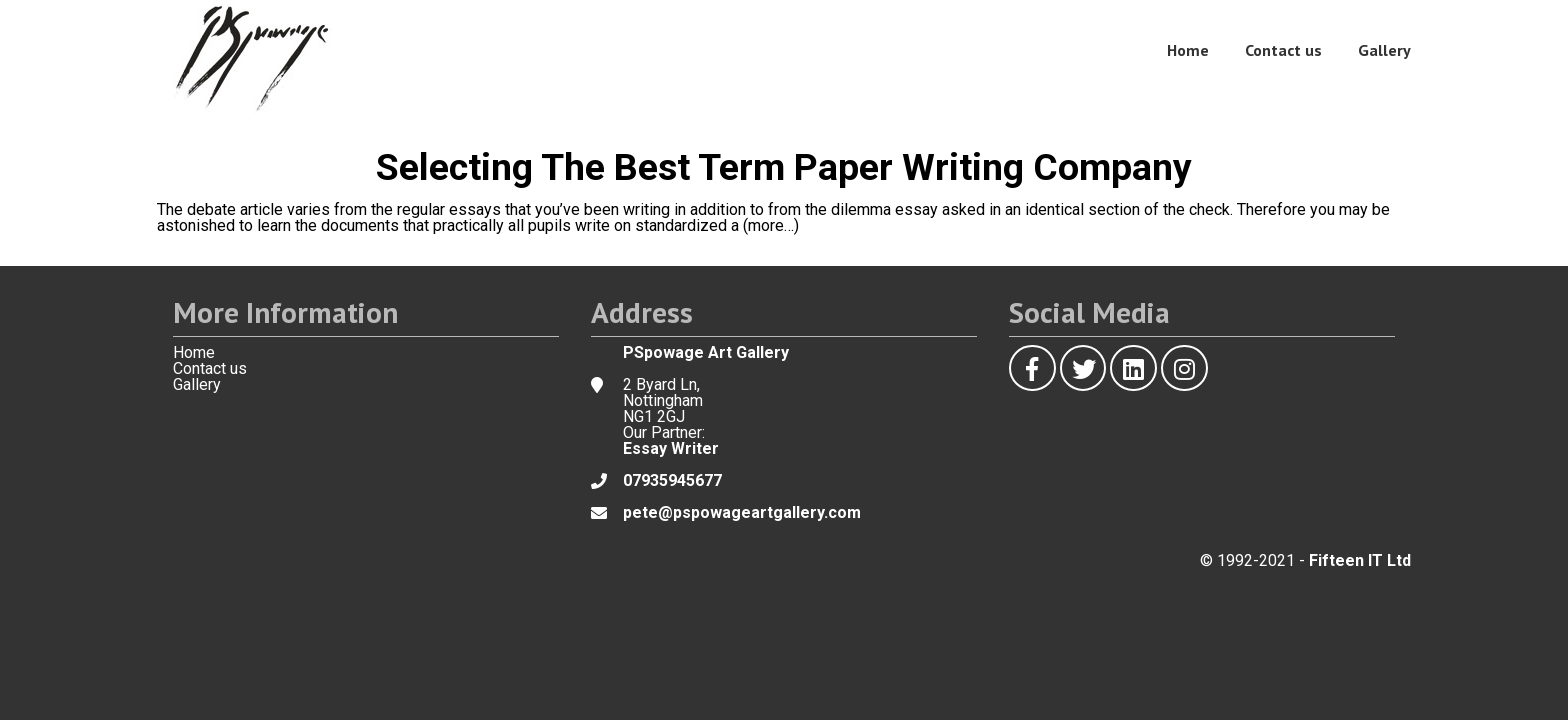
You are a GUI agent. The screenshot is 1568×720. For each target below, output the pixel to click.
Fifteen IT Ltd (1360, 560)
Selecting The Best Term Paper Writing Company (784, 167)
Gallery (1384, 50)
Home (1188, 50)
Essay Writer (671, 448)
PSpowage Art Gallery (706, 352)
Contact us (1283, 50)
